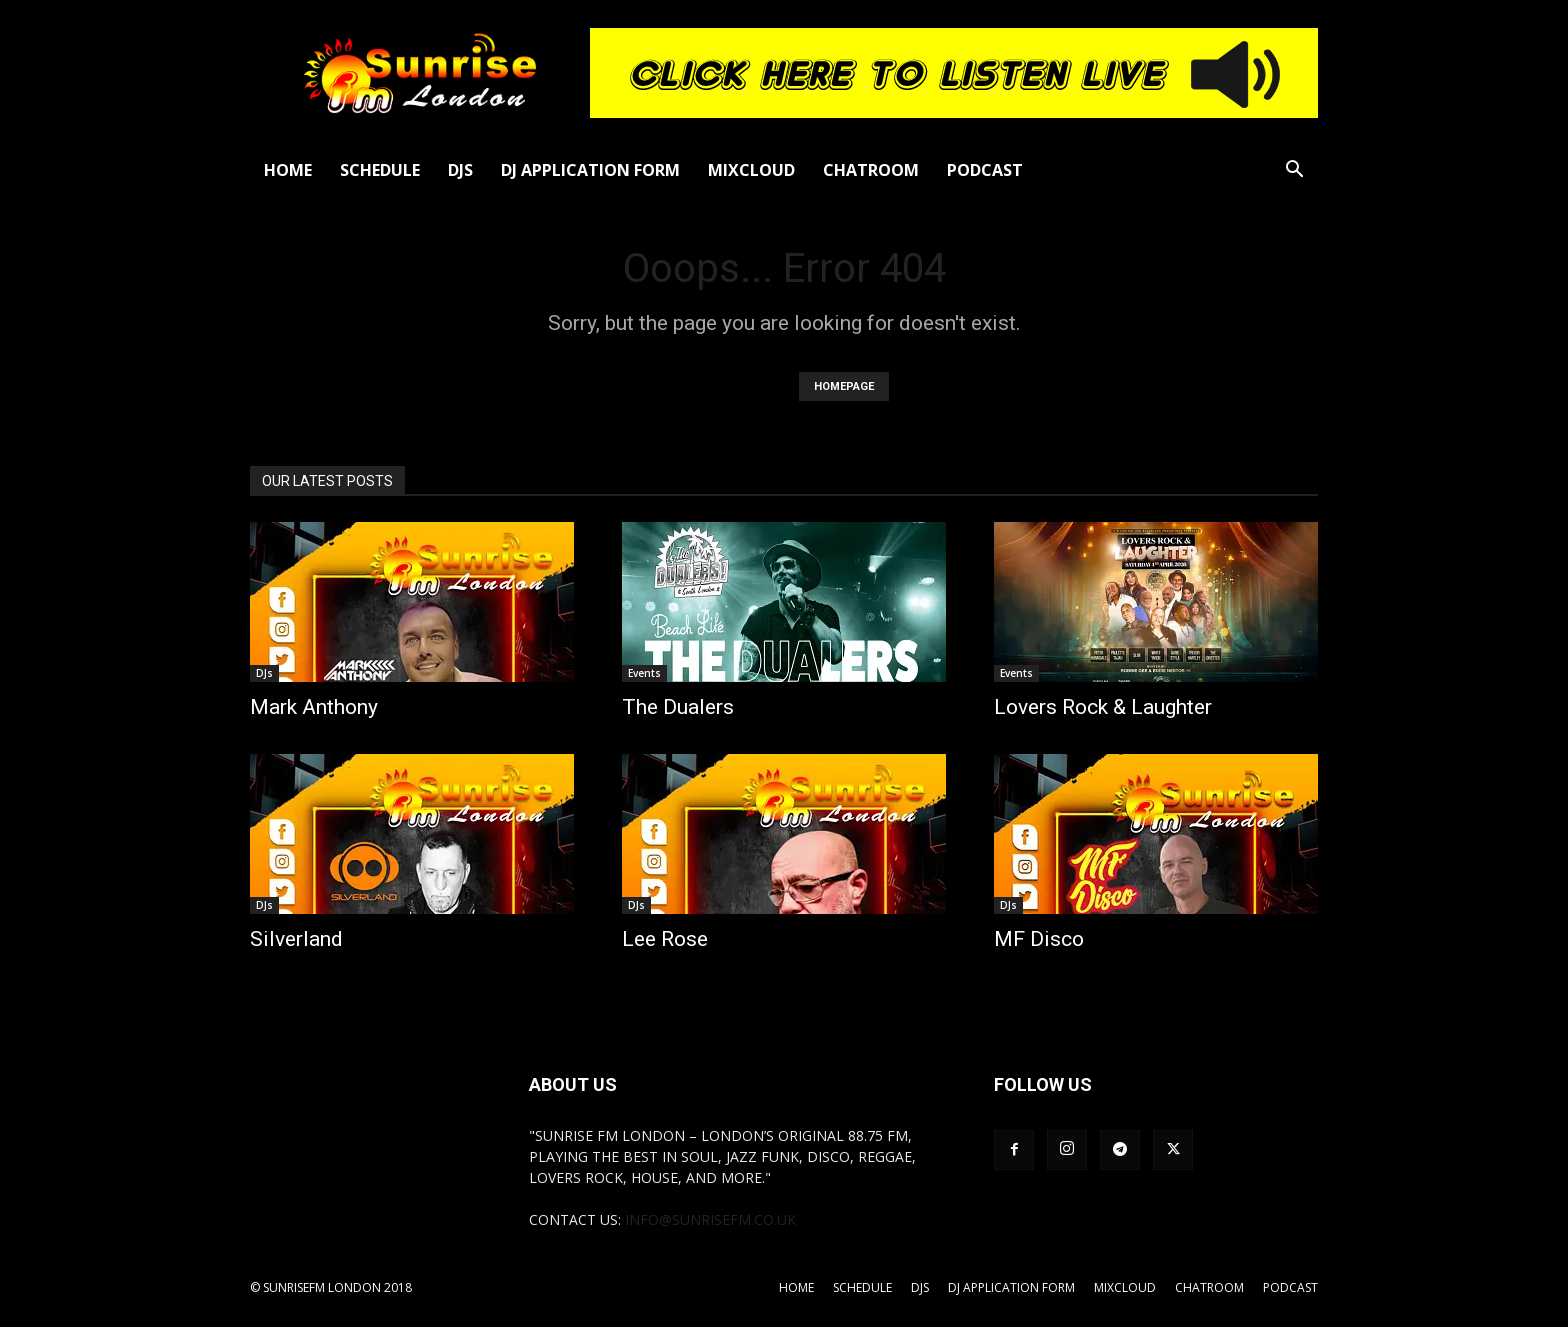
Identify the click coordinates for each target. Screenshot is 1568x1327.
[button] (1294, 171)
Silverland (296, 939)
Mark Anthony (314, 707)
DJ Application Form (590, 170)
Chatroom (871, 170)
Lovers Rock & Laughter (1103, 707)
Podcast (985, 170)
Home (288, 170)
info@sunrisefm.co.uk (710, 1219)
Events (644, 673)
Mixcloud (751, 170)
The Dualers (678, 707)
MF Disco (1039, 939)
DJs (460, 170)
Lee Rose (665, 939)
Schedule (380, 170)
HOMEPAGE (844, 386)
